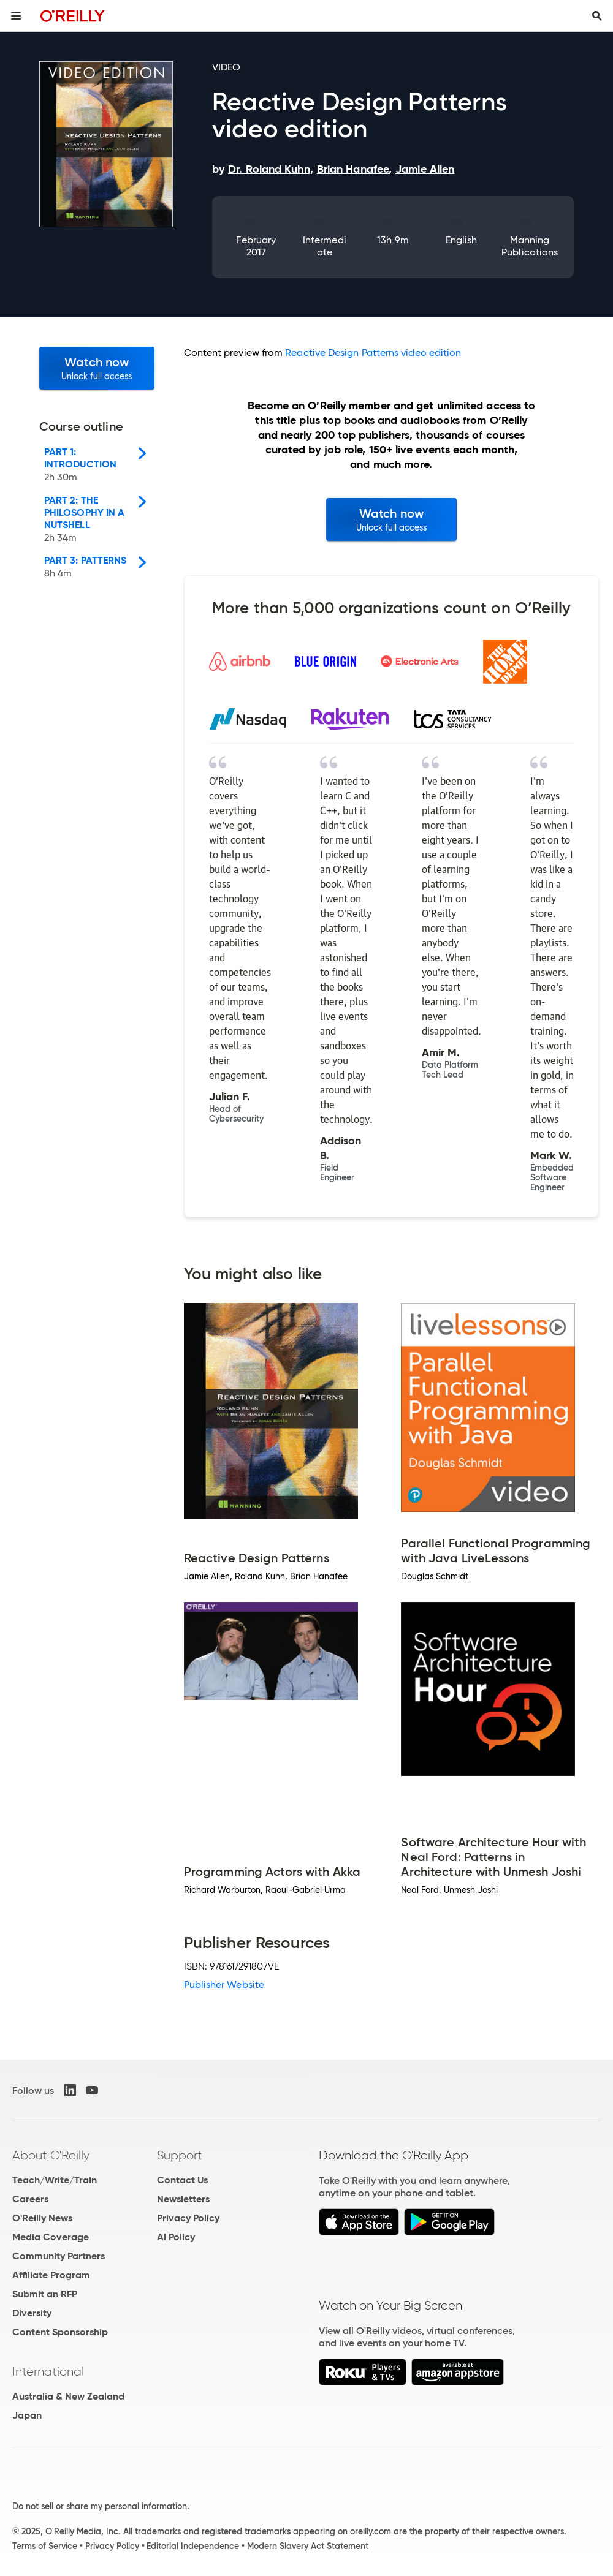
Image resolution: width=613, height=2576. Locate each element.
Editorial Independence (193, 2545)
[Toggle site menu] (16, 16)
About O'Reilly (50, 2155)
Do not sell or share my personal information (99, 2506)
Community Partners (58, 2255)
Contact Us (182, 2180)
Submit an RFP (44, 2293)
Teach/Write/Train (54, 2180)
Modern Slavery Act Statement (307, 2545)
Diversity (31, 2312)
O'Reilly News (42, 2218)
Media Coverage (50, 2236)
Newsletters (183, 2199)
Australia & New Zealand (68, 2396)
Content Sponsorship (60, 2331)
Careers (30, 2199)
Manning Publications (529, 246)
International (48, 2371)
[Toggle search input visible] (597, 16)
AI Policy (176, 2236)
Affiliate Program (51, 2274)
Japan (27, 2415)
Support (179, 2155)
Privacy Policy (188, 2218)
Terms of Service (44, 2545)
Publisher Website (224, 1984)
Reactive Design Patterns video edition (373, 352)
